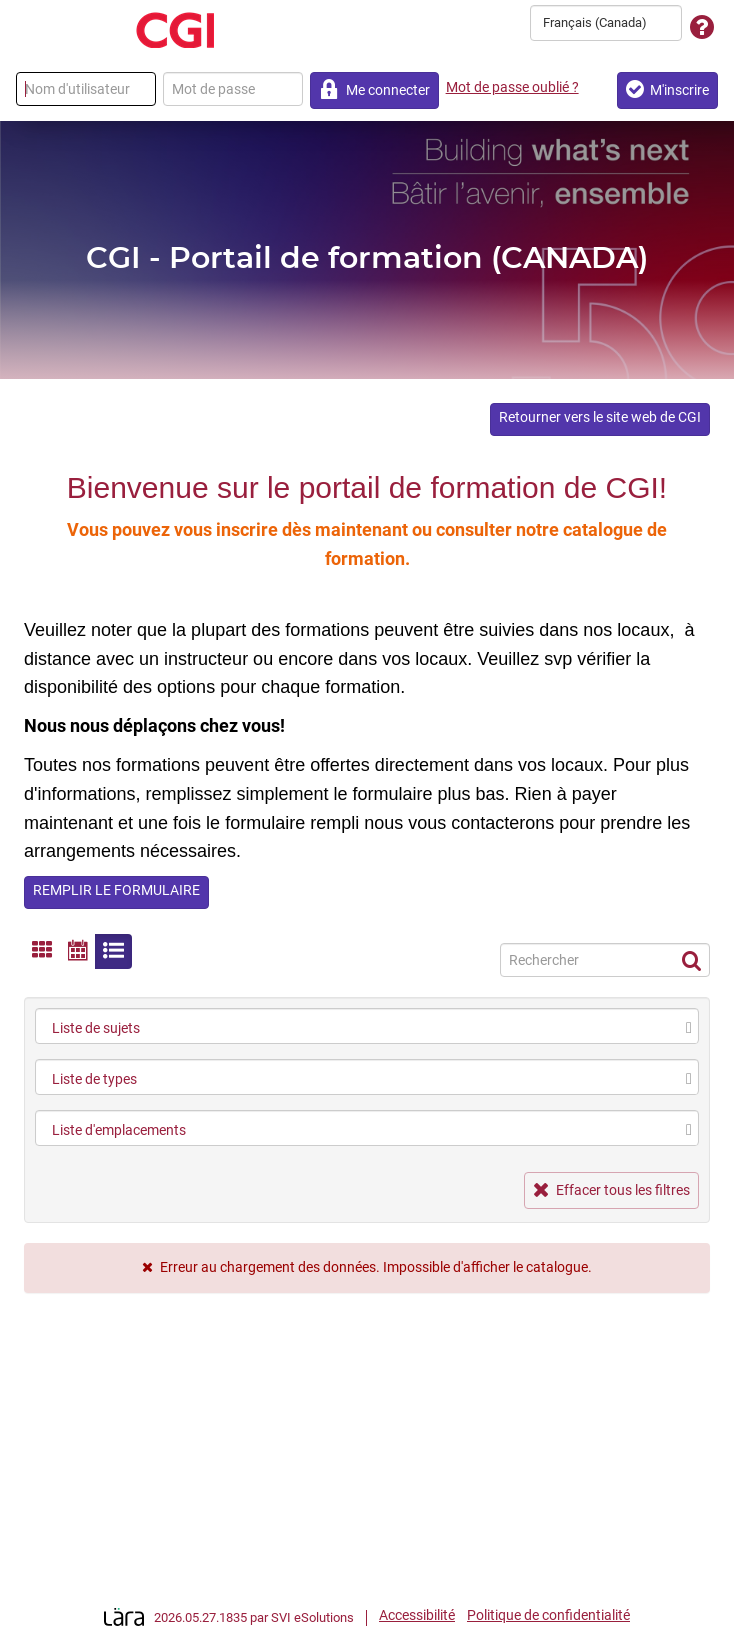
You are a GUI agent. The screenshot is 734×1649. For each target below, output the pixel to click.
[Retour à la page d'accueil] (174, 30)
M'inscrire (667, 89)
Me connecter (374, 89)
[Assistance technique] (702, 28)
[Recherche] (605, 960)
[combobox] (606, 23)
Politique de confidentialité (548, 1615)
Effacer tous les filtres (611, 1189)
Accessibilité (417, 1615)
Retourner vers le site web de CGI (600, 417)
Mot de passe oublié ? (512, 87)
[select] (689, 1028)
